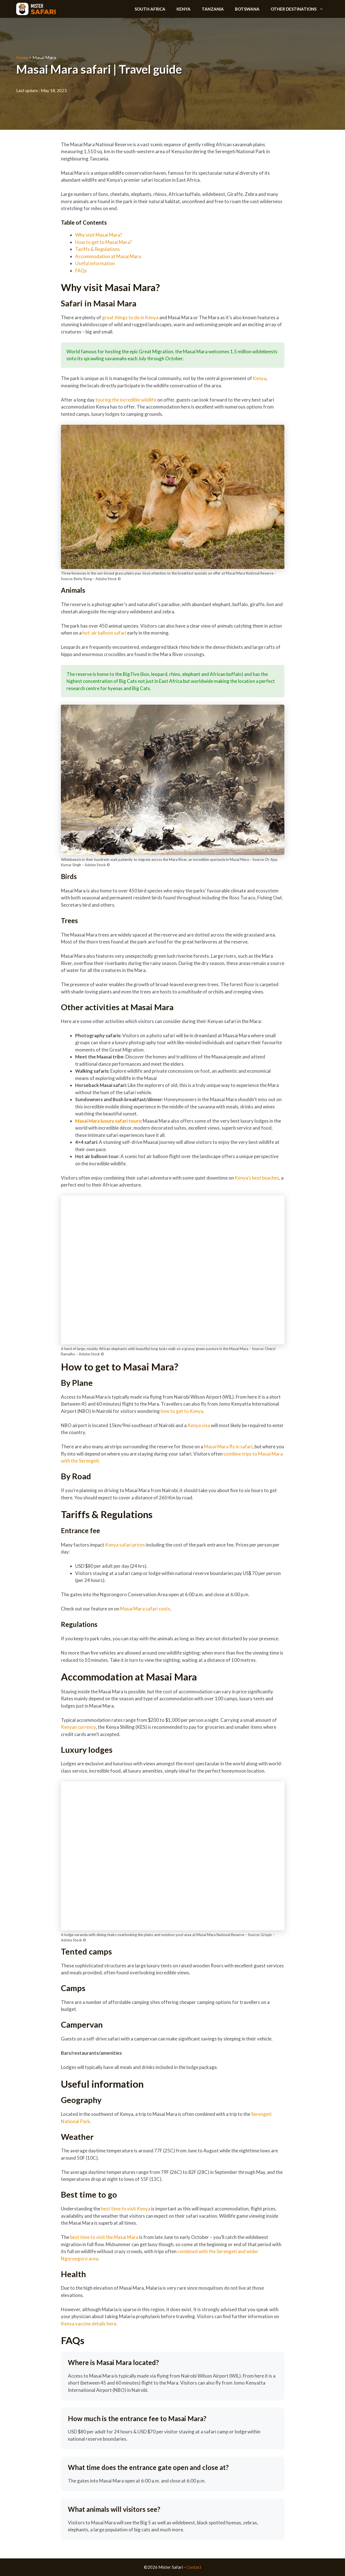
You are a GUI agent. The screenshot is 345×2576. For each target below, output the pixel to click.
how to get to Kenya (181, 1411)
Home (22, 57)
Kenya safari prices (124, 1545)
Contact (193, 2567)
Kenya (184, 8)
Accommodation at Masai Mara (108, 256)
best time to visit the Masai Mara (104, 2237)
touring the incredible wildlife (126, 400)
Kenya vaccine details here (88, 2324)
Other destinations (300, 9)
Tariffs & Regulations (98, 249)
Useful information (95, 263)
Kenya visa (198, 1425)
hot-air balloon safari (104, 633)
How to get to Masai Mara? (103, 242)
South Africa (150, 8)
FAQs (81, 270)
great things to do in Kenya (129, 317)
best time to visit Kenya (125, 2209)
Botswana (247, 8)
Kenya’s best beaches (256, 1178)
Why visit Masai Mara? (98, 235)
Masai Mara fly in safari (228, 1446)
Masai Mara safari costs (145, 1609)
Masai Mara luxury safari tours (108, 1121)
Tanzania (213, 8)
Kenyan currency (78, 1727)
